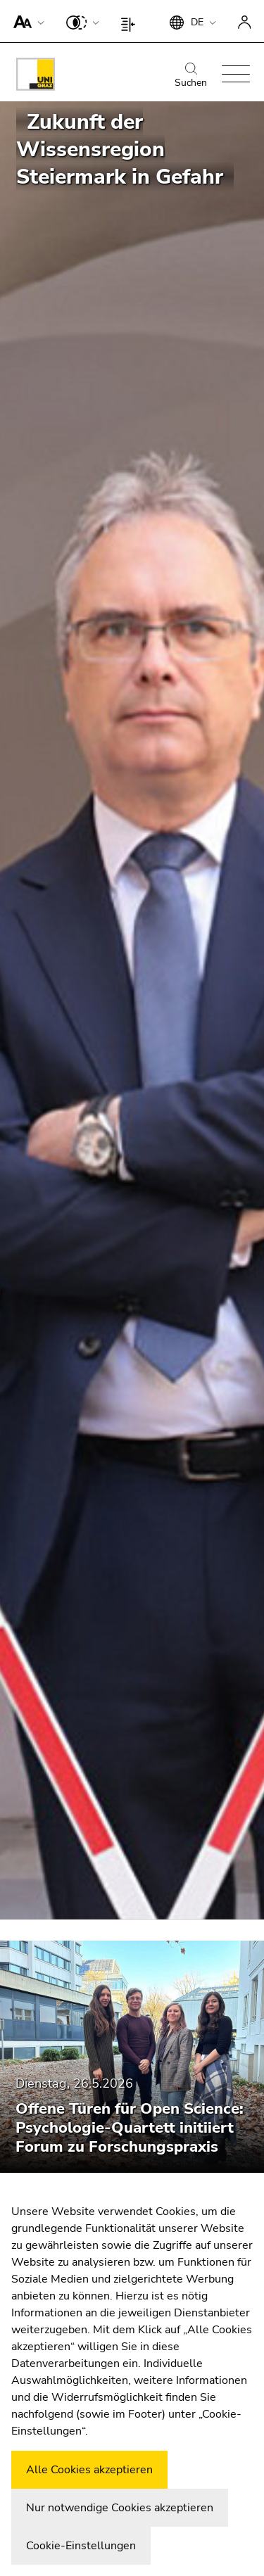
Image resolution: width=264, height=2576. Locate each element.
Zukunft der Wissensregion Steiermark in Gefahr (119, 149)
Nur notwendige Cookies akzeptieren (119, 2507)
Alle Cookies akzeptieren (89, 2469)
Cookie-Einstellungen (81, 2545)
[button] (25, 21)
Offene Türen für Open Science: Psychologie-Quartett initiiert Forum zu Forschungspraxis (129, 2127)
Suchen (191, 76)
